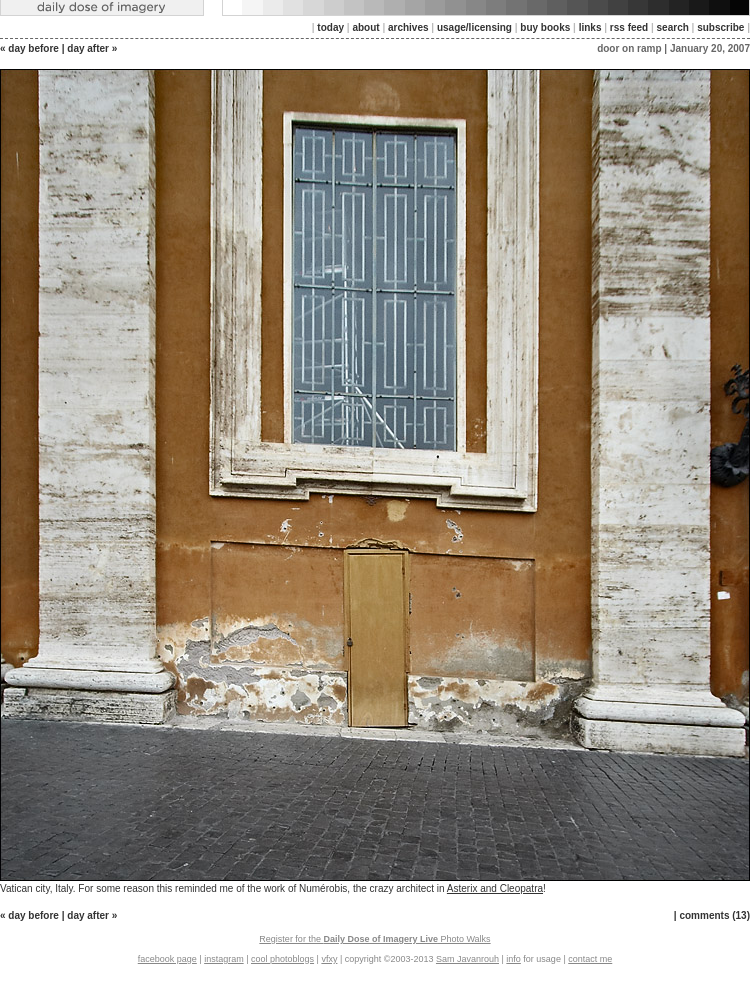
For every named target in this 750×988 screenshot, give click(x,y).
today (330, 27)
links (590, 27)
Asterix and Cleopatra (495, 888)
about (365, 27)
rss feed (629, 27)
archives (408, 27)
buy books (545, 27)
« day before (29, 48)
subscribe (720, 27)
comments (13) (714, 915)
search (673, 27)
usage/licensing (474, 27)
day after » (92, 48)
